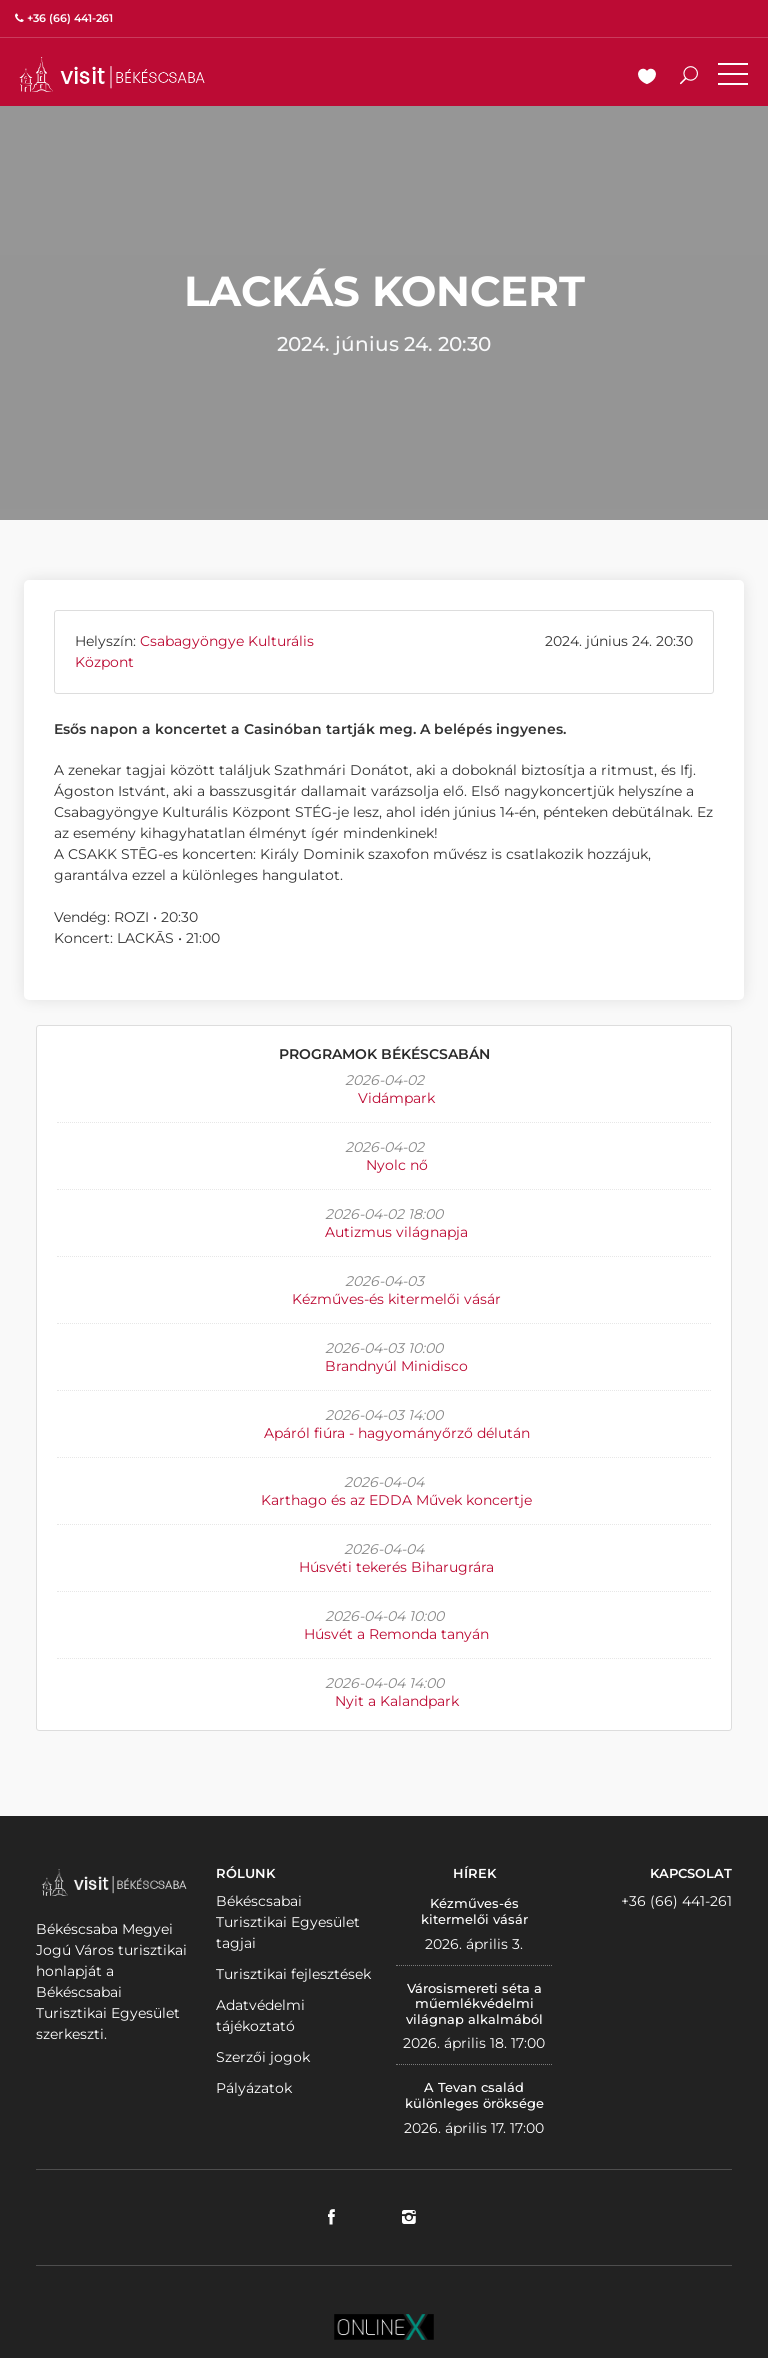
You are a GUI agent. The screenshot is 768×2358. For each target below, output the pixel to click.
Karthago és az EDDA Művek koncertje (396, 1500)
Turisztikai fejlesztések (293, 1974)
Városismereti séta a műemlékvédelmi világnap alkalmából (474, 2003)
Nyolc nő (397, 1165)
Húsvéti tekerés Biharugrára (396, 1567)
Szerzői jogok (263, 2057)
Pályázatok (254, 2088)
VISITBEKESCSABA (112, 74)
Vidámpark (396, 1098)
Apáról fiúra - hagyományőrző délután (397, 1433)
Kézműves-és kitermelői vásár (396, 1299)
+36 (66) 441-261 (676, 1901)
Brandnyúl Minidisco (396, 1366)
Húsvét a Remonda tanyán (396, 1634)
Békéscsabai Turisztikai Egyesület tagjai (288, 1922)
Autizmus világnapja (396, 1232)
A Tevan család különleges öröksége (474, 2095)
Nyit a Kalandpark (397, 1701)
